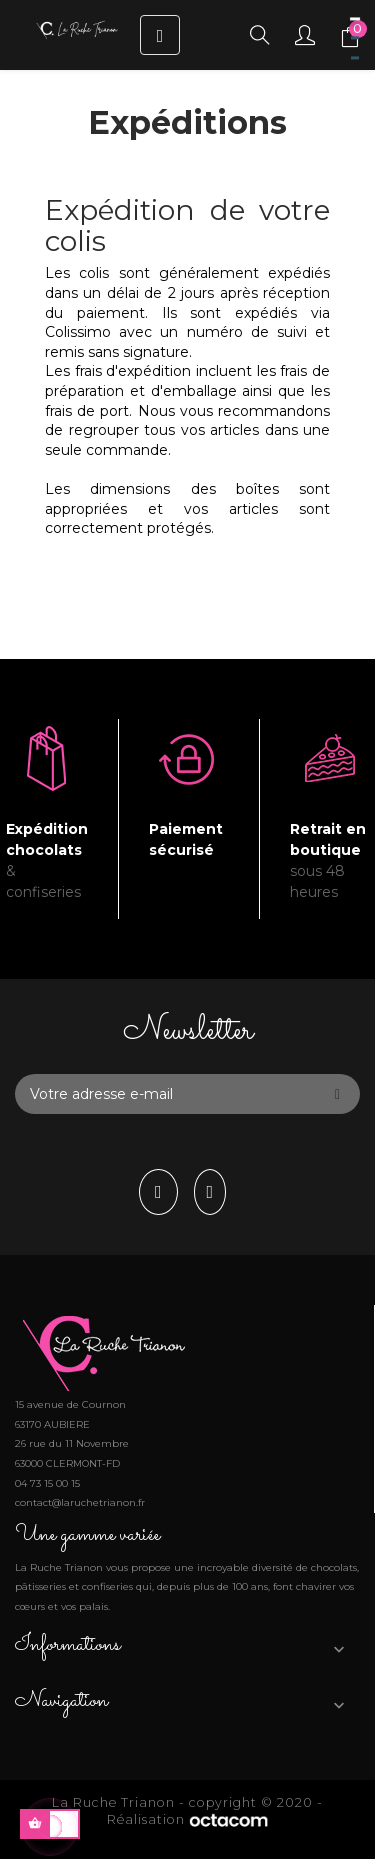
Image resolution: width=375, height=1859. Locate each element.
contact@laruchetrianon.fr (80, 1502)
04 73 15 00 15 (47, 1483)
